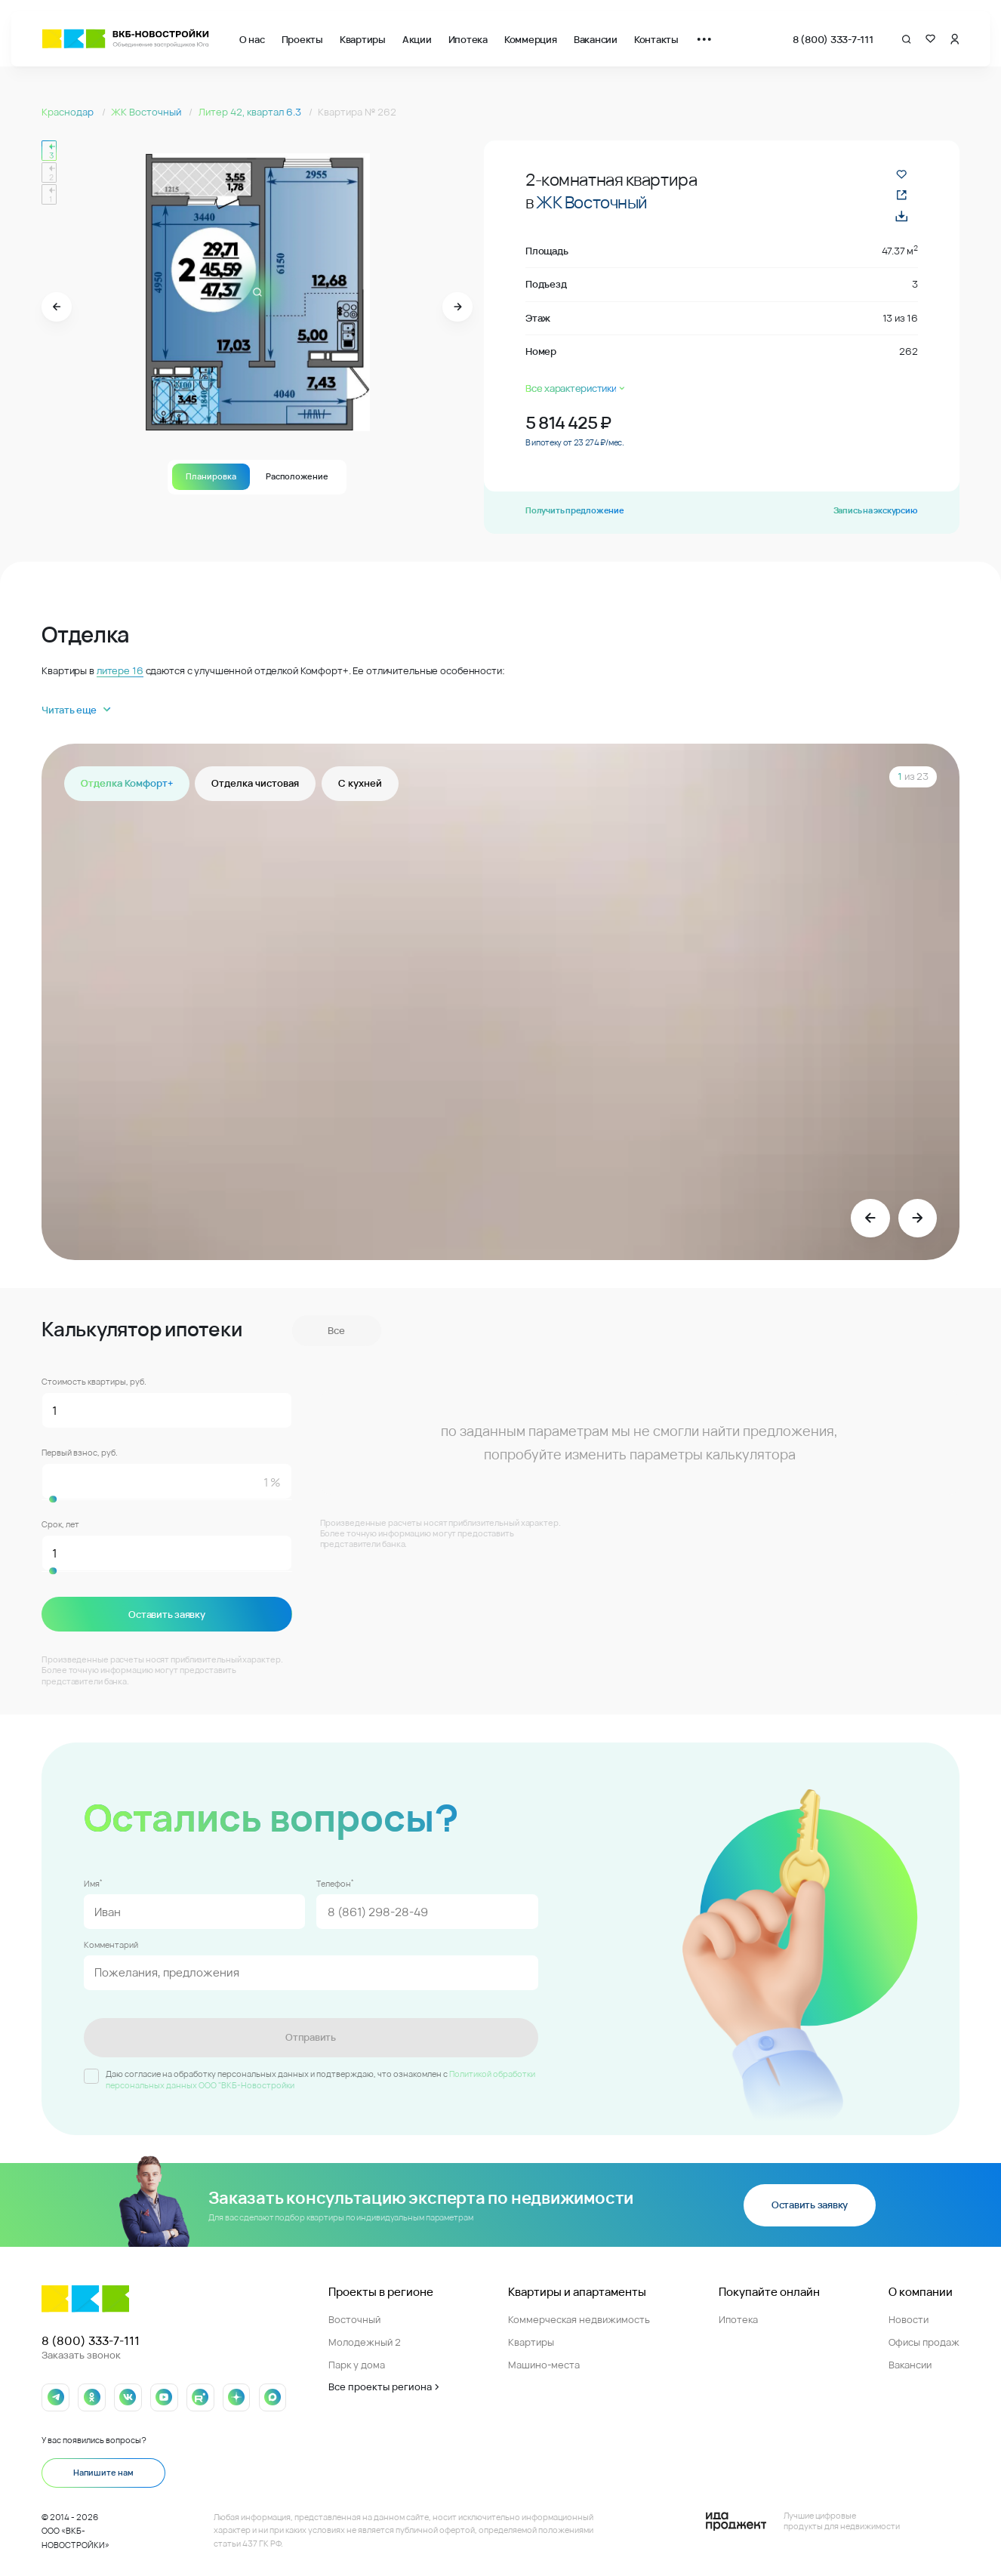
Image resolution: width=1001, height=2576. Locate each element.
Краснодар (69, 112)
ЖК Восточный (147, 112)
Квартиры (363, 39)
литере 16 (120, 670)
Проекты (302, 39)
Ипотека (468, 39)
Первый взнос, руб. (80, 1453)
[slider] (167, 1499)
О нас (252, 39)
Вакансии (596, 39)
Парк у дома (356, 2360)
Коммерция (530, 39)
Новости (909, 2315)
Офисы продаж (924, 2338)
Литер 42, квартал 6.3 (251, 112)
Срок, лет (60, 1525)
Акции (417, 39)
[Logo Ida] (803, 2517)
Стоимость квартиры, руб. (94, 1382)
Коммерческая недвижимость (579, 2315)
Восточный (354, 2315)
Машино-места (544, 2360)
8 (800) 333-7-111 (833, 39)
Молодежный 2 (364, 2338)
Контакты (656, 39)
